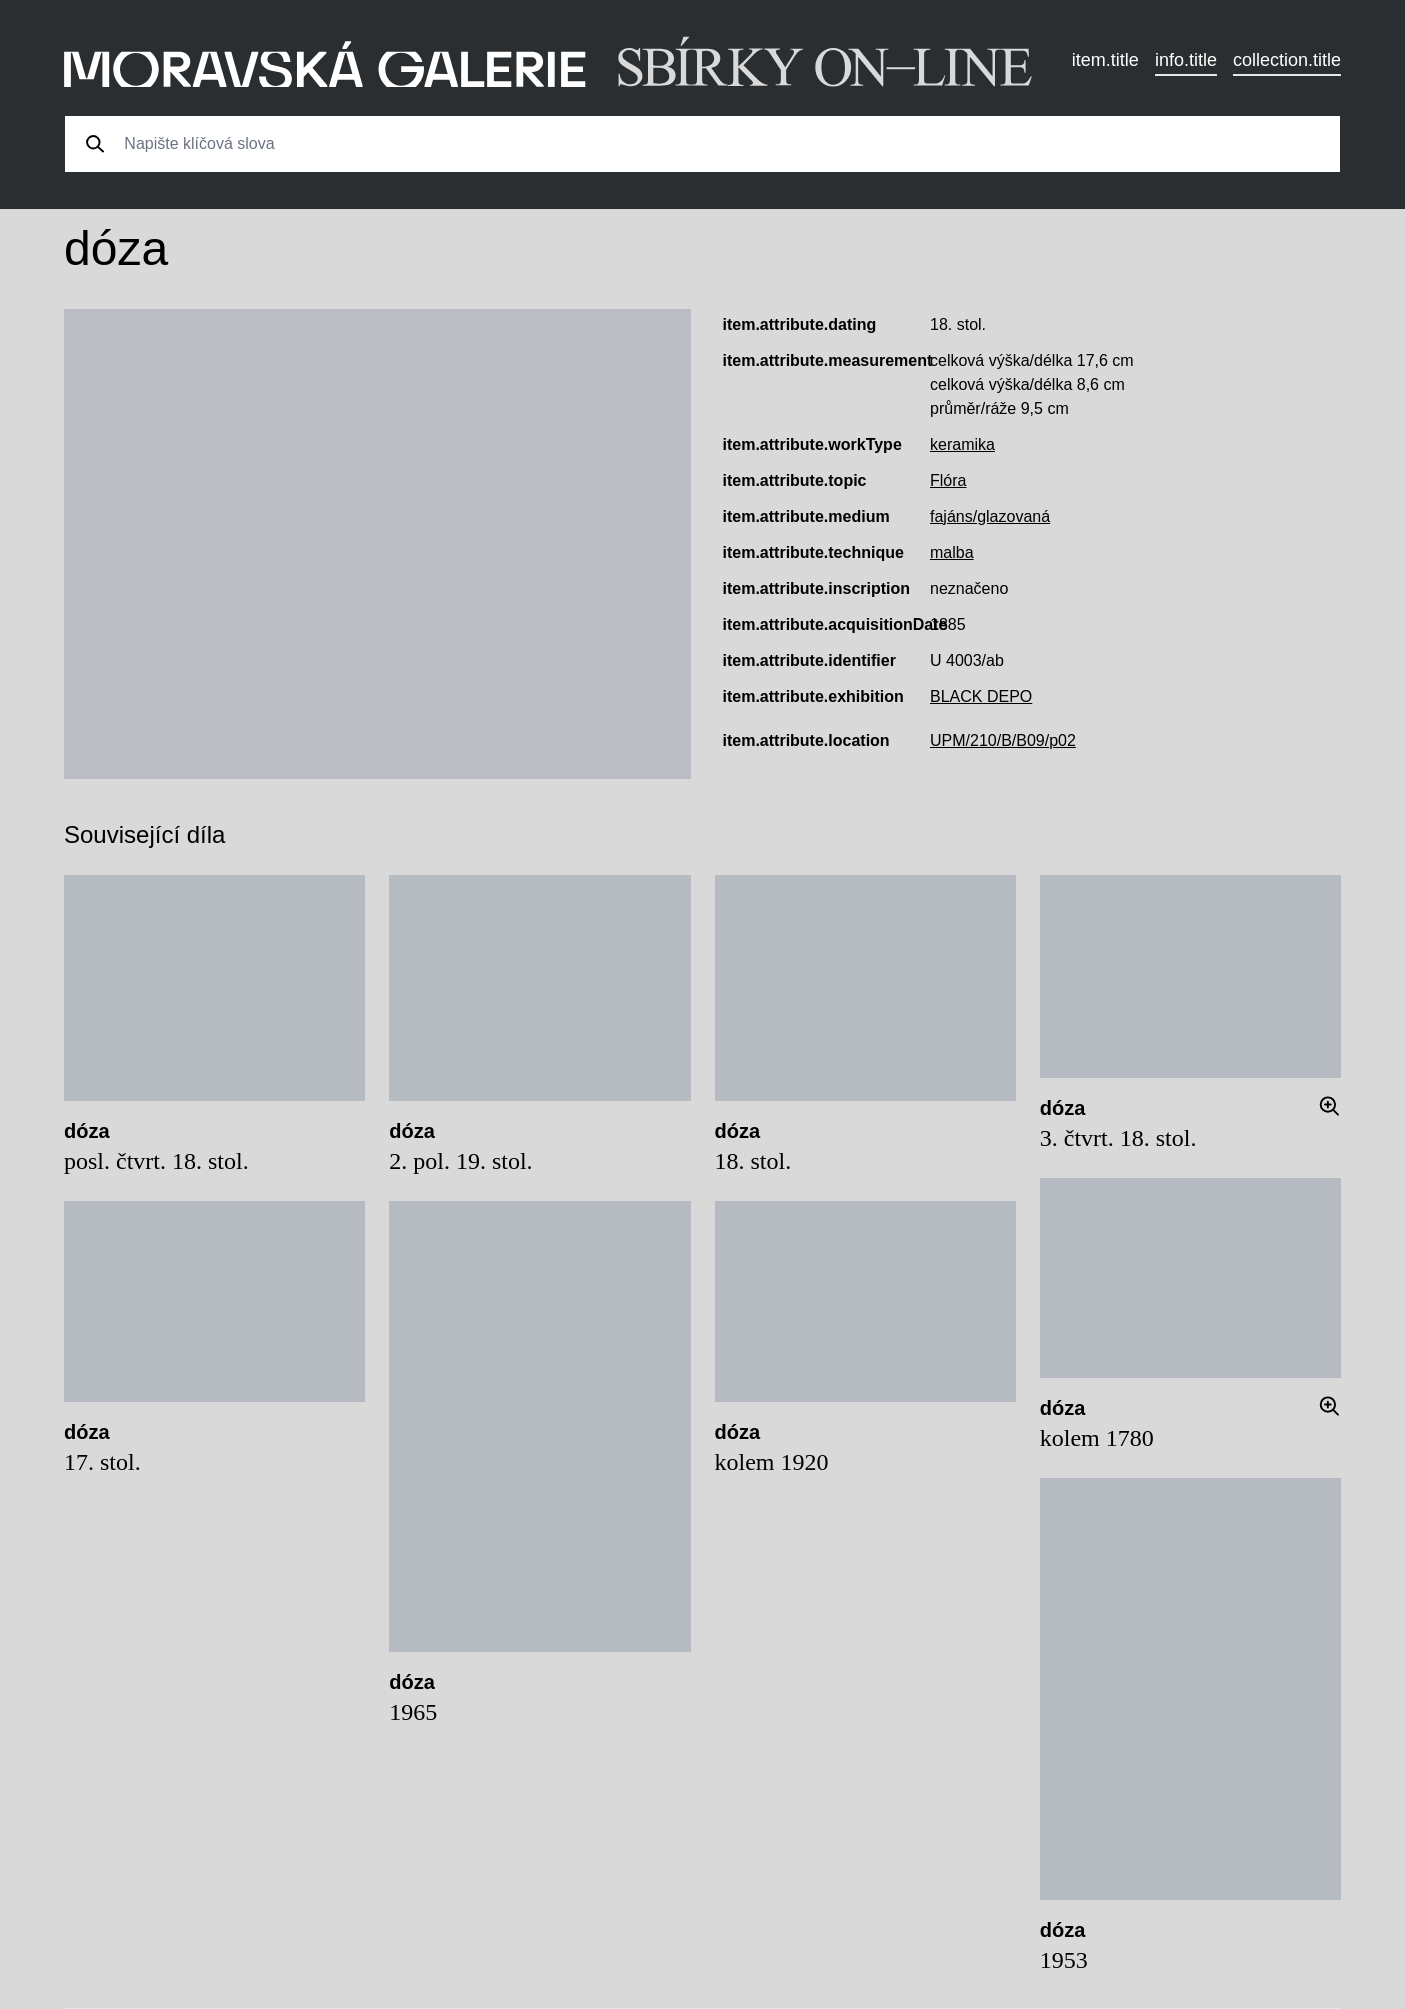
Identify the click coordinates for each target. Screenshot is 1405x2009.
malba (952, 552)
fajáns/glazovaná (990, 516)
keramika (962, 444)
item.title (1105, 60)
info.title (1186, 60)
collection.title (1287, 60)
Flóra (948, 480)
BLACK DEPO (981, 696)
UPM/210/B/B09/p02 (1003, 740)
